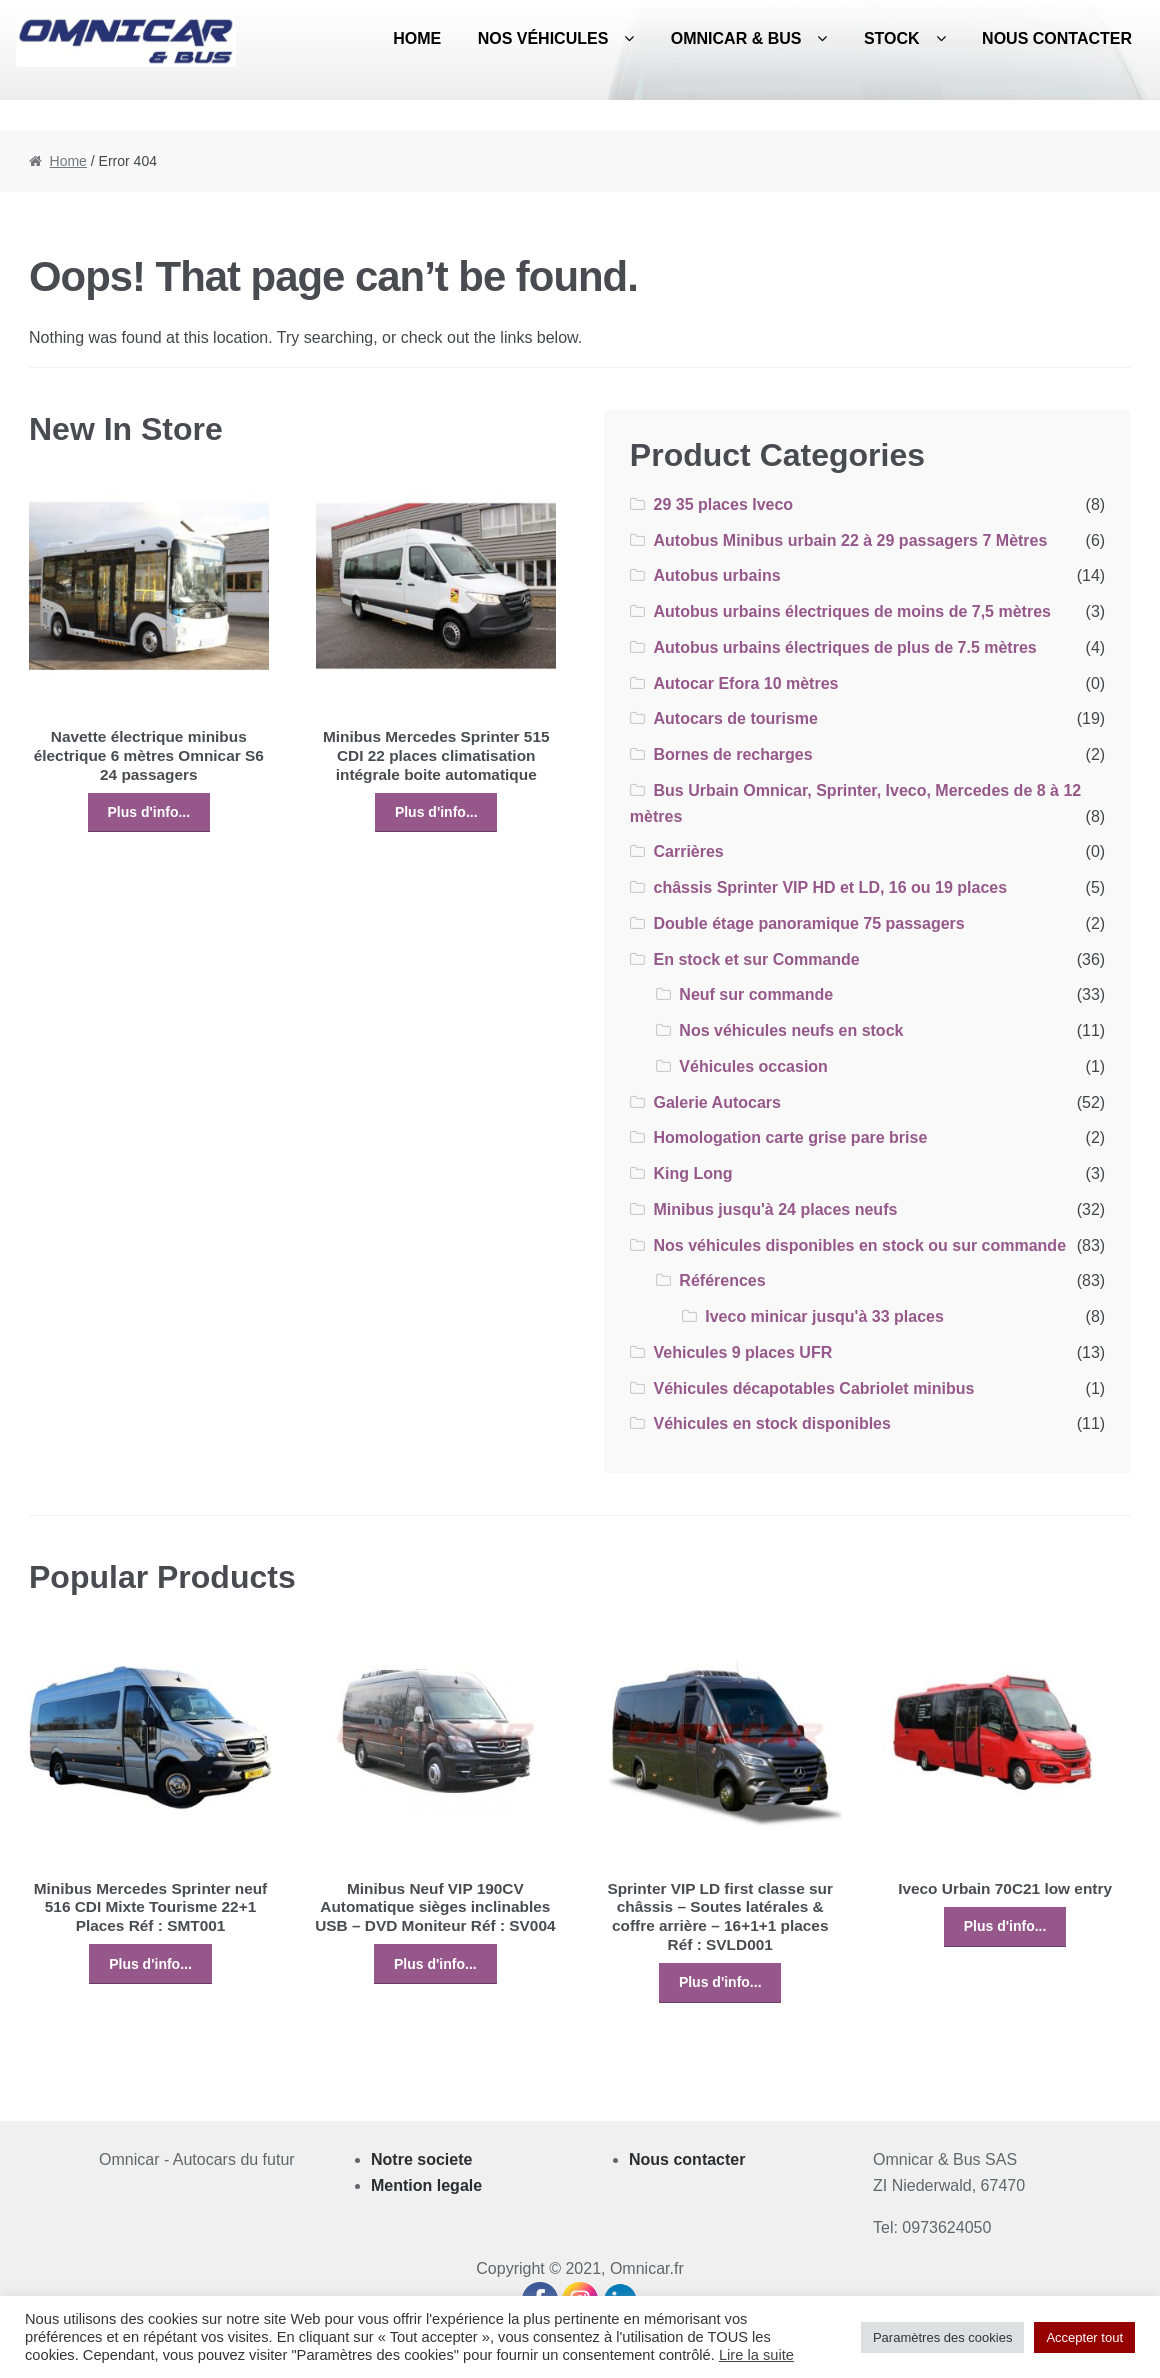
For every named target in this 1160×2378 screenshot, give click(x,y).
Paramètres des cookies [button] (942, 2337)
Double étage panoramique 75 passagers (808, 923)
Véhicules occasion (753, 1066)
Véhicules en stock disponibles (771, 1423)
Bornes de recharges (732, 754)
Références (722, 1280)
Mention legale (426, 2185)
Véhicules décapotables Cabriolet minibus (813, 1388)
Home (417, 38)
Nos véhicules (543, 38)
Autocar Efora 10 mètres (745, 683)
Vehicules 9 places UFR (742, 1352)
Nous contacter (1057, 38)
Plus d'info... (148, 812)
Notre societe (421, 2159)
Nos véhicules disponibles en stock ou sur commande (859, 1245)
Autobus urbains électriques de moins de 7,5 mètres (851, 611)
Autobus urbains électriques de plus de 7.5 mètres (844, 647)
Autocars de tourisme (735, 718)
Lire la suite (756, 2355)
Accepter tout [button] (1084, 2337)
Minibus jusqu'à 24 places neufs (775, 1209)
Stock (892, 38)
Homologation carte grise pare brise (790, 1137)
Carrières (688, 851)
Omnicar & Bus (736, 38)
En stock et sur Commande (756, 959)
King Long (692, 1173)
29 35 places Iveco (723, 504)
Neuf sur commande (756, 994)
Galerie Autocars (716, 1102)
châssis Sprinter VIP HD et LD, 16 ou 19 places (830, 887)
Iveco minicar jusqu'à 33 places (824, 1316)
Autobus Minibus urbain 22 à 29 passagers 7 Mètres (850, 540)
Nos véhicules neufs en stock (791, 1030)
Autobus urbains (716, 575)
